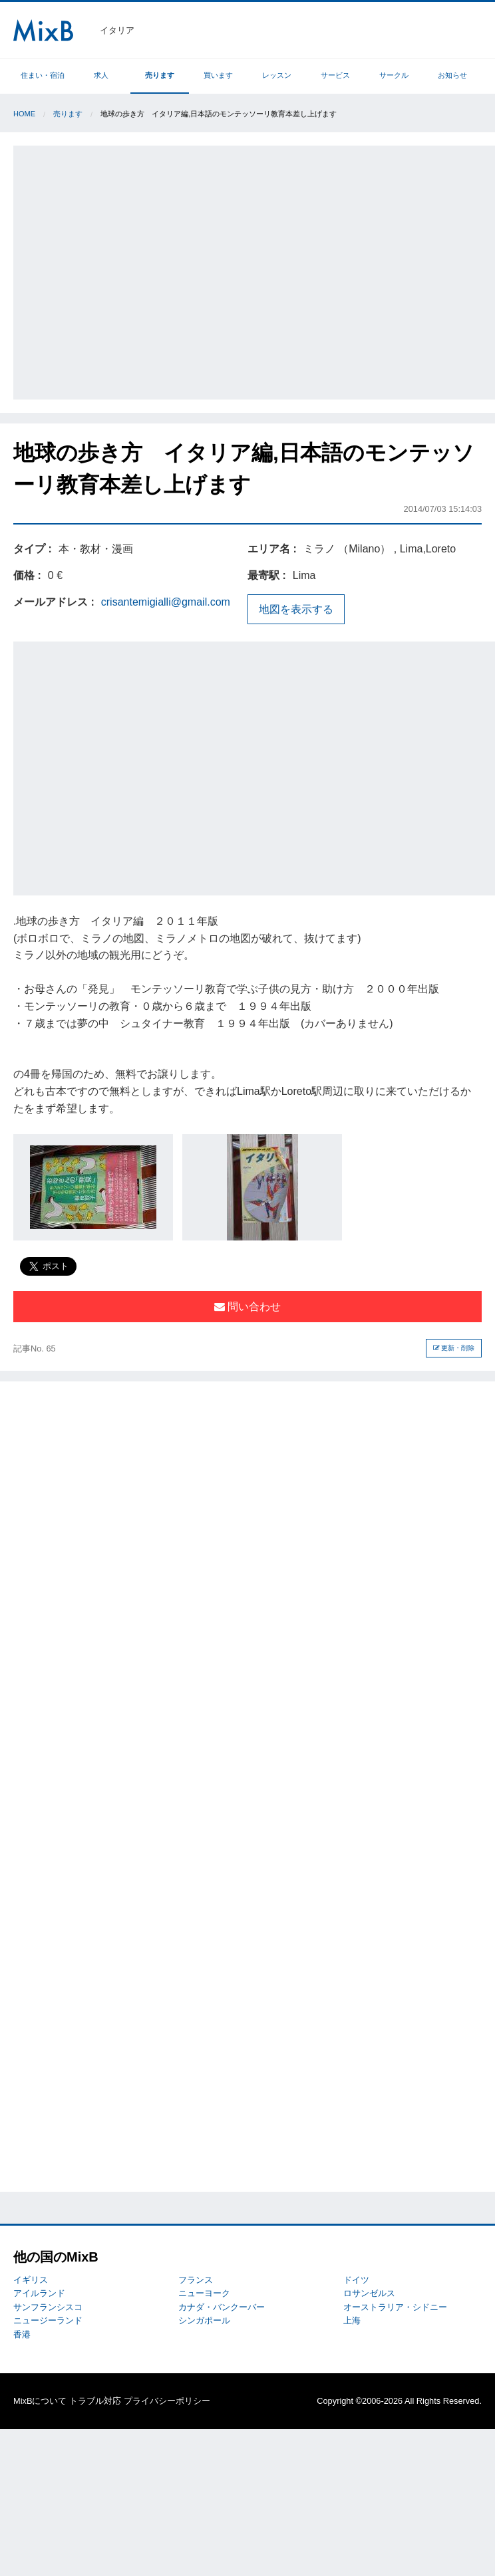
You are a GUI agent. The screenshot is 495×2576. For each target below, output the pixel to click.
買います (218, 75)
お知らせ (452, 75)
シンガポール (204, 2320)
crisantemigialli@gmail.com (165, 602)
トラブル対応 (95, 2401)
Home (24, 114)
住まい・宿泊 (43, 75)
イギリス (30, 2280)
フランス (195, 2280)
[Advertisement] (124, 270)
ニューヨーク (204, 2293)
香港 (22, 2334)
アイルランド (39, 2293)
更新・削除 (454, 1347)
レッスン (276, 75)
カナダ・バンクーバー (221, 2307)
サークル (394, 75)
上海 (352, 2320)
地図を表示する (296, 609)
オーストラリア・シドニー (395, 2307)
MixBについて (40, 2401)
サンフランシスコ (47, 2307)
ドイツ (356, 2280)
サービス (335, 75)
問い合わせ (247, 1306)
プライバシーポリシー (167, 2401)
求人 (101, 75)
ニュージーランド (47, 2320)
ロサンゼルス (369, 2293)
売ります (159, 75)
